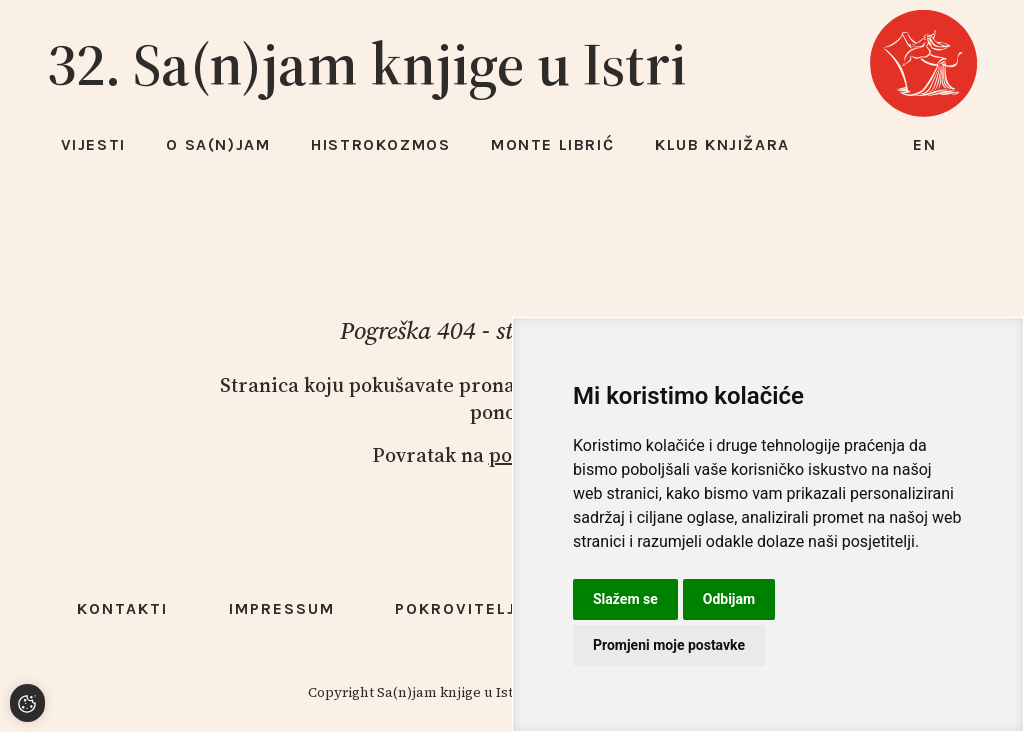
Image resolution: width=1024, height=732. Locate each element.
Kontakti (122, 608)
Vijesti (93, 144)
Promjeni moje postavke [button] (669, 645)
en (925, 144)
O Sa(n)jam (218, 144)
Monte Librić (552, 144)
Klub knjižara (722, 144)
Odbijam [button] (729, 599)
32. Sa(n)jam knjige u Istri (367, 64)
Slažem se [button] (625, 599)
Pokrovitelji (458, 608)
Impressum (282, 608)
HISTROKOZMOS (380, 144)
